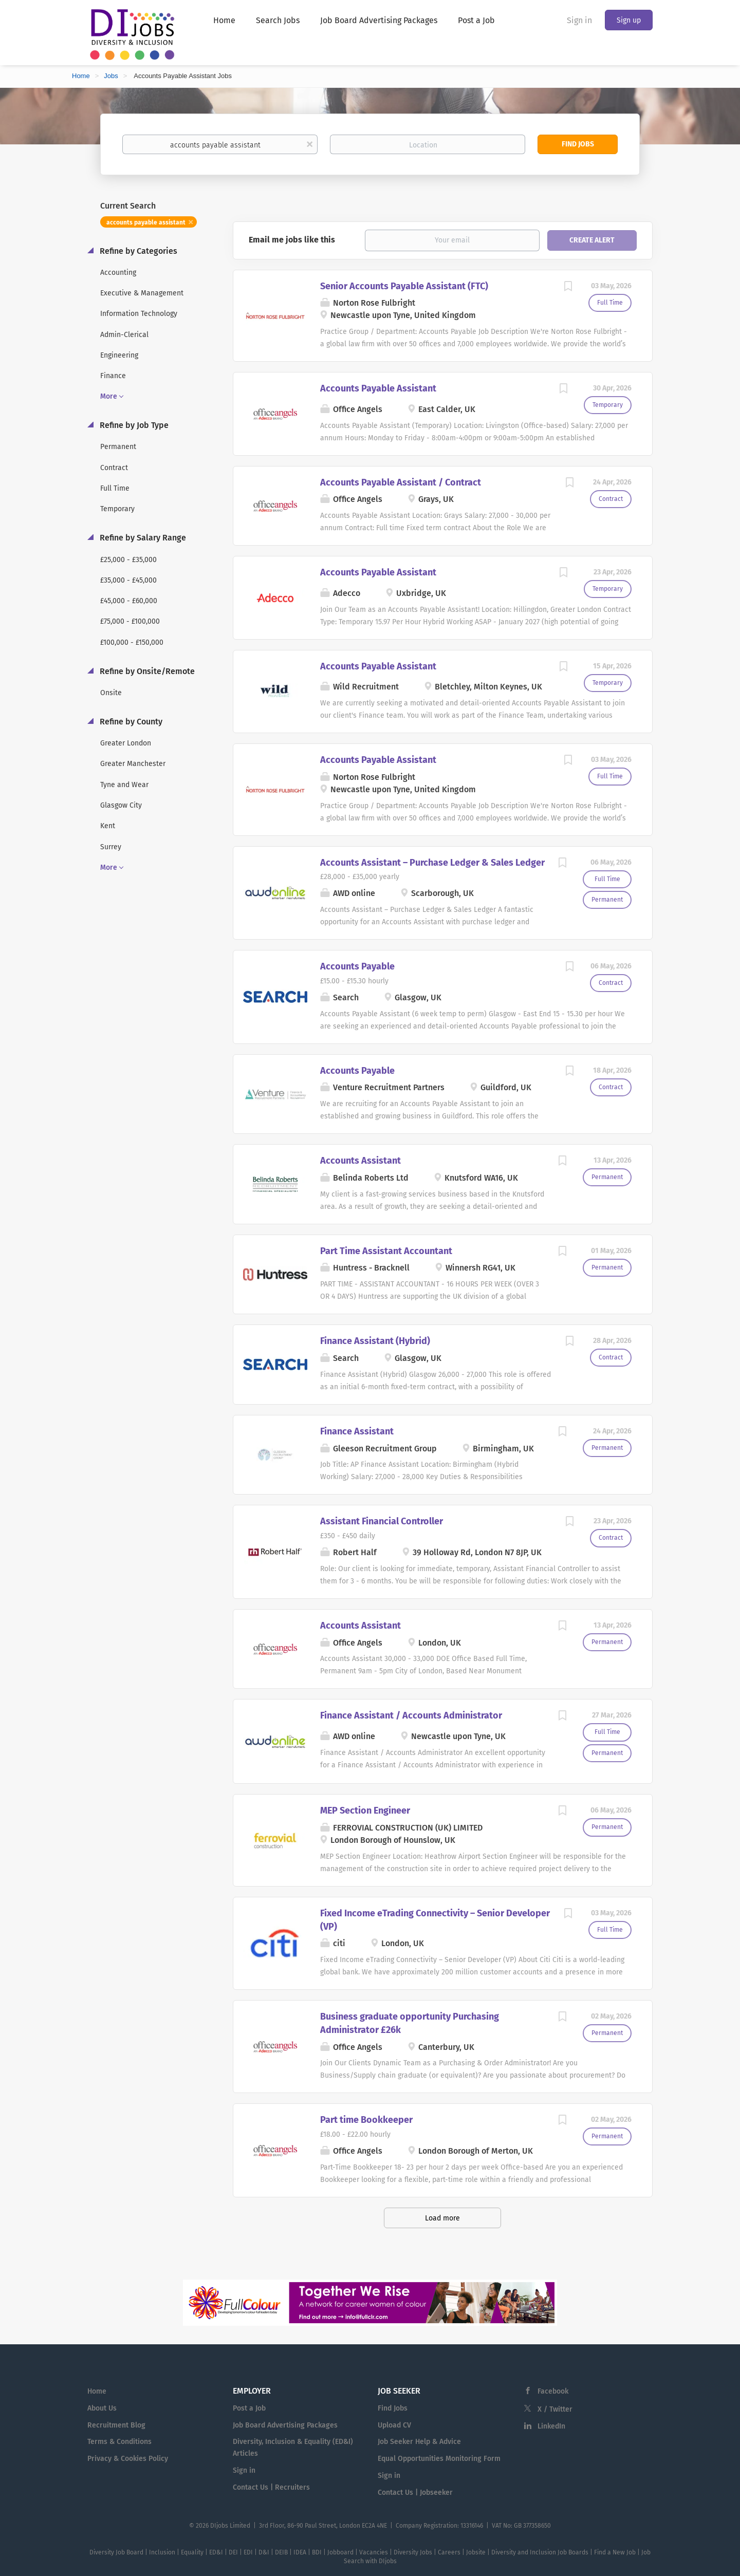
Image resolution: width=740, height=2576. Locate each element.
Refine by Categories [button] (137, 251)
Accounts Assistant (360, 1160)
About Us (102, 2408)
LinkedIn (551, 2426)
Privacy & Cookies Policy (127, 2458)
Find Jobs (578, 144)
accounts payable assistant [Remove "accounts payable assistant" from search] (146, 222)
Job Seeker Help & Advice (419, 2441)
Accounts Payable (357, 966)
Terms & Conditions (119, 2441)
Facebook (553, 2391)
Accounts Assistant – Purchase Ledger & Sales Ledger (432, 862)
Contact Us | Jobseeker (415, 2492)
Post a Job (249, 2408)
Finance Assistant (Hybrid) (375, 1341)
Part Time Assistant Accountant (386, 1251)
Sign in (579, 20)
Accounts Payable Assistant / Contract (400, 482)
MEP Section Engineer (365, 1810)
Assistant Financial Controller (381, 1521)
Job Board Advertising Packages (285, 2425)
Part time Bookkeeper (366, 2119)
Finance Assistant (357, 1431)
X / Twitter (555, 2409)
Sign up (629, 20)
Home (81, 76)
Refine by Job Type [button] (133, 425)
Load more (442, 2218)
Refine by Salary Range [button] (142, 538)
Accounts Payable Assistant (378, 388)
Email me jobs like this (292, 240)
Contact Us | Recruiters (271, 2487)
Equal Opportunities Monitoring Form (439, 2458)
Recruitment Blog (116, 2425)
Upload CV (394, 2425)
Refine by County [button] (130, 721)
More (108, 396)
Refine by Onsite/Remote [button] (146, 671)
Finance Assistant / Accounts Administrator (411, 1715)
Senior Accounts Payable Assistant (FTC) (404, 286)
